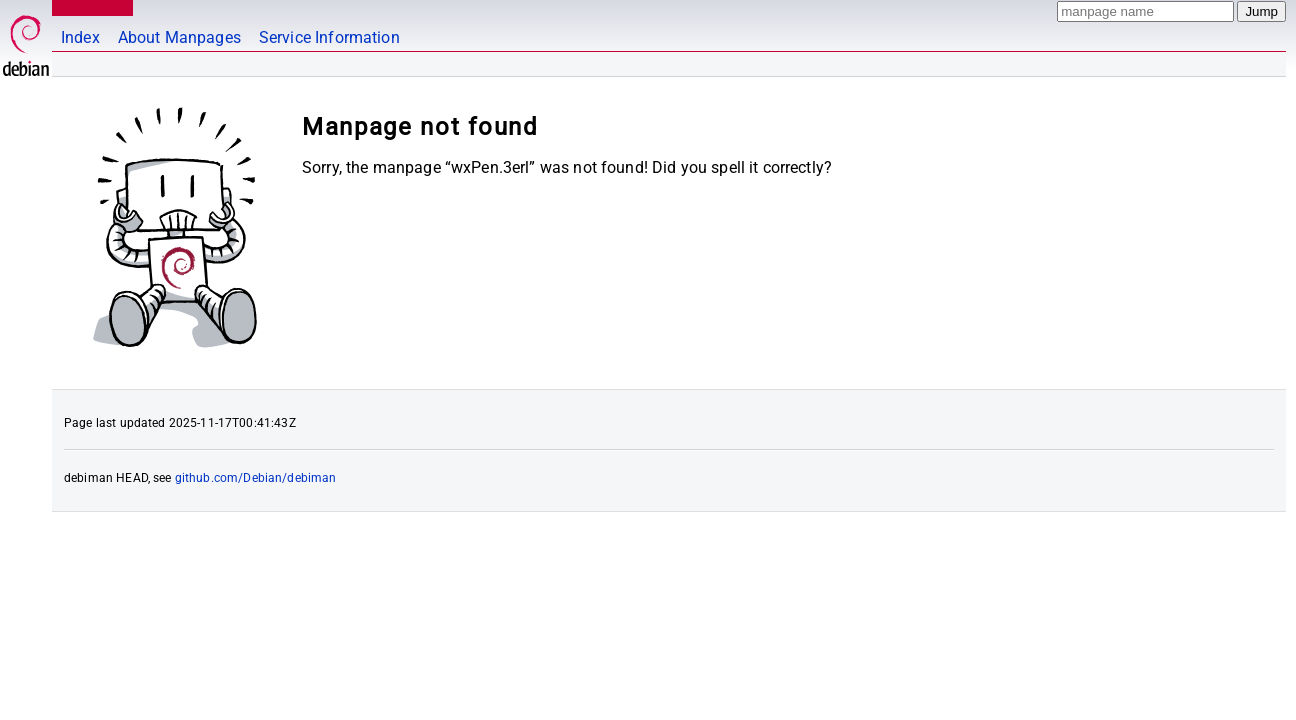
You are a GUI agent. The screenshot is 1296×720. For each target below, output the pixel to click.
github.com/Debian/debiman (256, 478)
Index (80, 37)
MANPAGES (89, 7)
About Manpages (179, 37)
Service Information (329, 37)
